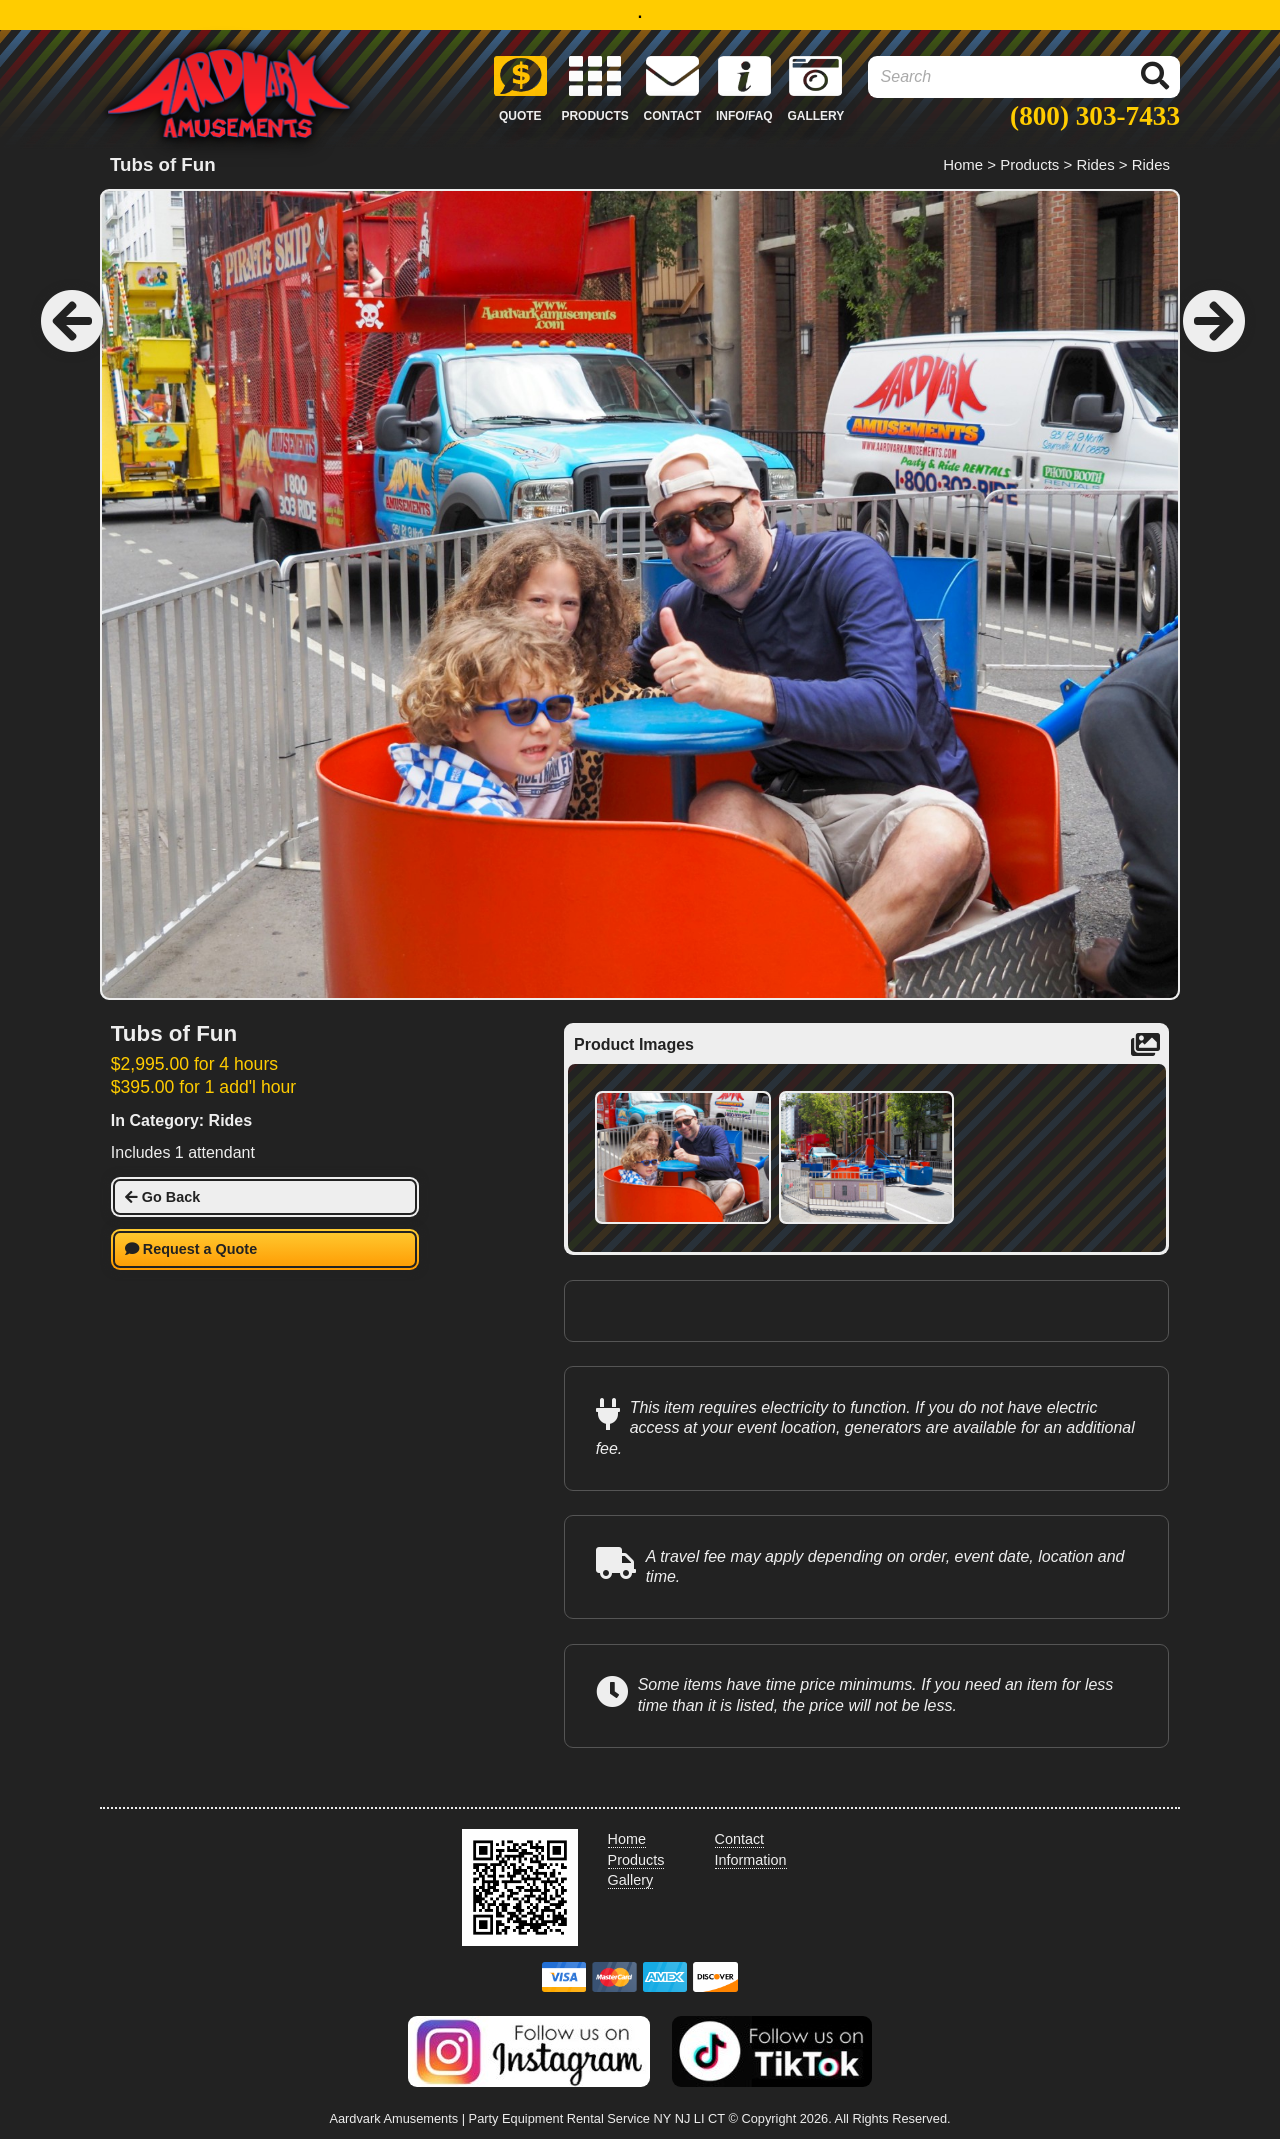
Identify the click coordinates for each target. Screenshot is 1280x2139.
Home (963, 164)
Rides (1095, 164)
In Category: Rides (181, 1120)
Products (1029, 164)
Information (751, 1860)
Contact (740, 1839)
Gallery (631, 1880)
